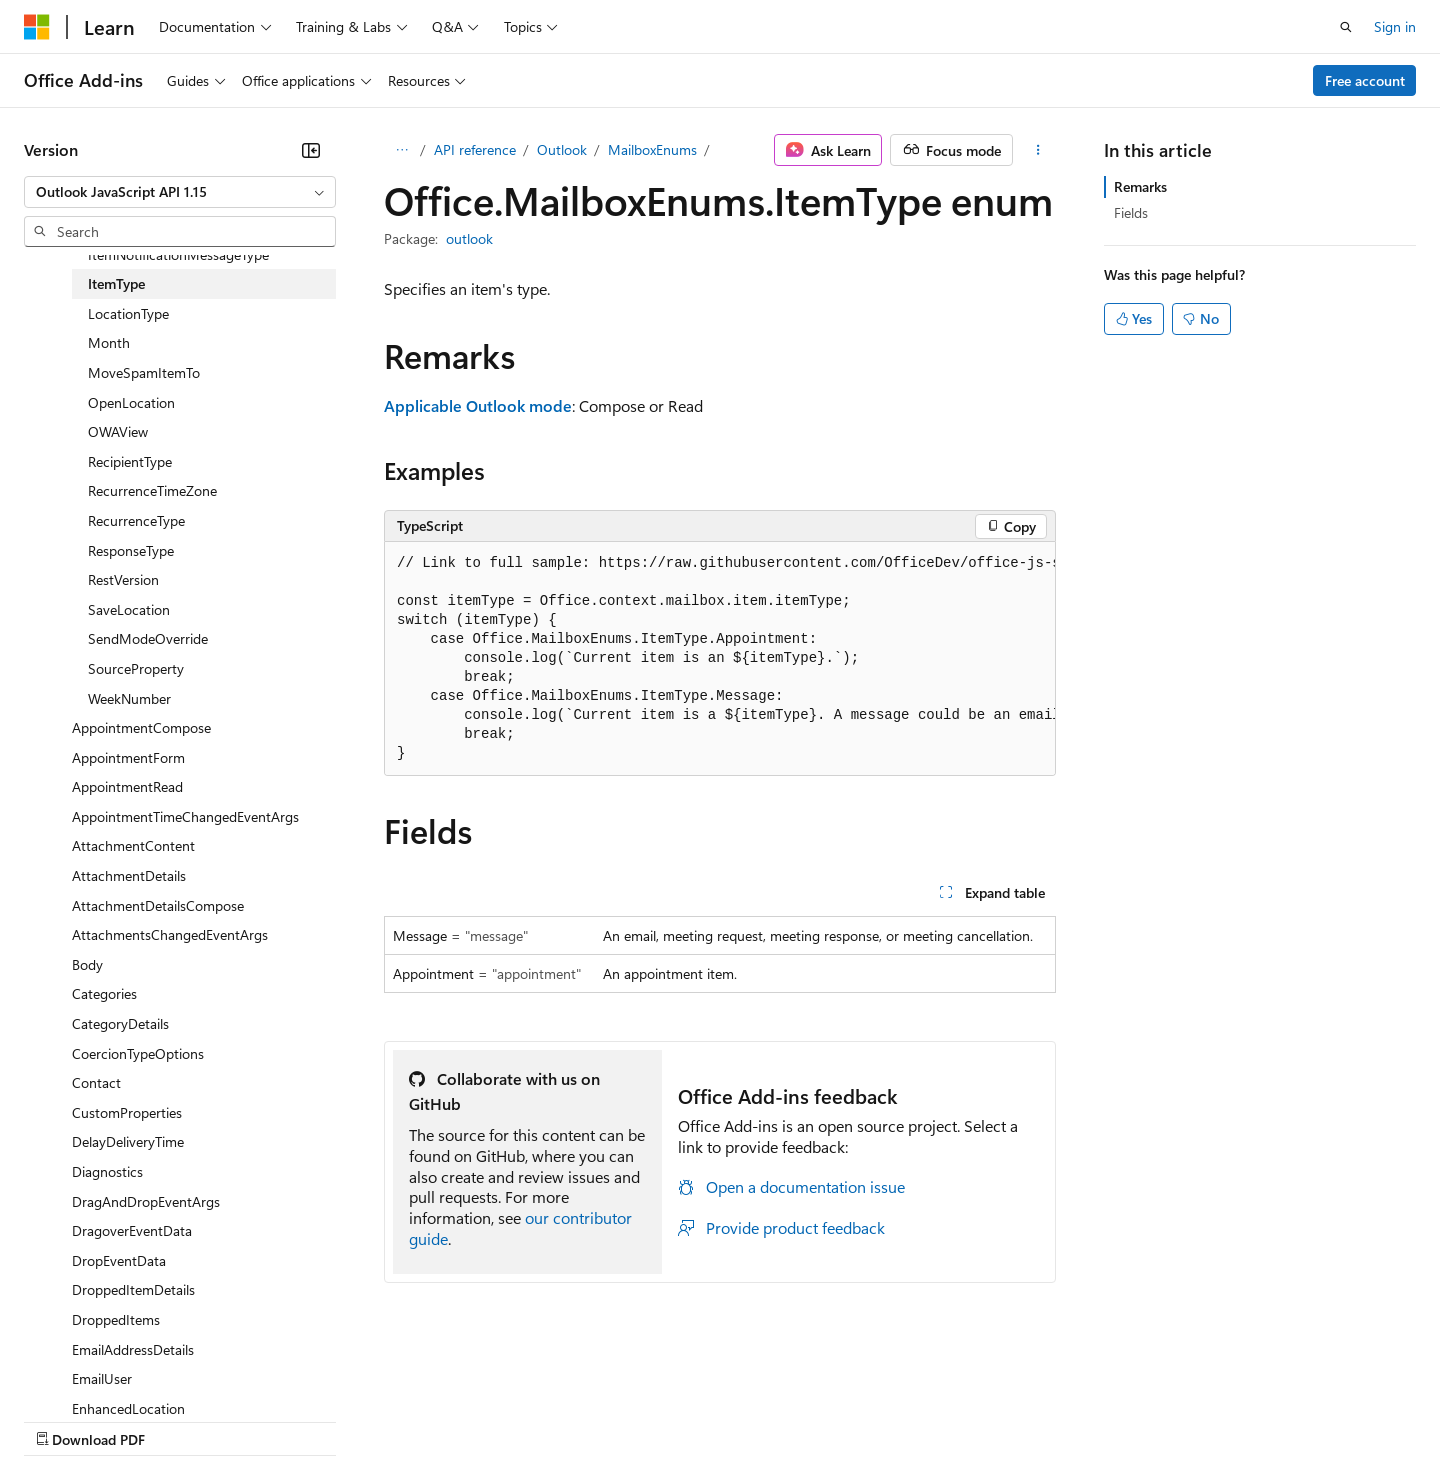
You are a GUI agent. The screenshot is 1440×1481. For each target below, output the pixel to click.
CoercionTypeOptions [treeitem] (138, 1053)
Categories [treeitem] (104, 993)
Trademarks (829, 1419)
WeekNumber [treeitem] (129, 698)
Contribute (358, 1419)
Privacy (437, 1419)
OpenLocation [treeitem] (131, 402)
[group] (720, 659)
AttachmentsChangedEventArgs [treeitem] (170, 934)
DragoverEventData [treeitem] (132, 1230)
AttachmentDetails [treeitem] (129, 875)
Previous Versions (181, 1419)
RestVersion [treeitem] (123, 579)
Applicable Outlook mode (478, 405)
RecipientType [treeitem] (130, 461)
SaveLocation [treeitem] (129, 609)
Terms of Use (730, 1419)
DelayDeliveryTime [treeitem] (128, 1141)
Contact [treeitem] (96, 1082)
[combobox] (180, 192)
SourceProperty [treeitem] (136, 668)
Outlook (562, 149)
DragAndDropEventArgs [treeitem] (146, 1201)
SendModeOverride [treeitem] (148, 638)
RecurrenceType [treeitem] (136, 520)
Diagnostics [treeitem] (107, 1171)
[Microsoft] (37, 27)
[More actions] (1038, 150)
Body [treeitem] (87, 964)
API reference (475, 149)
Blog (272, 1419)
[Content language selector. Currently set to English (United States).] (115, 1372)
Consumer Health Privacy (574, 1419)
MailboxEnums (652, 149)
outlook (469, 238)
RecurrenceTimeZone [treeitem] (152, 490)
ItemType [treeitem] (116, 283)
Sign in (1395, 26)
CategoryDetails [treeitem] (120, 1023)
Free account (1365, 80)
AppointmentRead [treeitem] (127, 786)
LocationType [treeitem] (128, 313)
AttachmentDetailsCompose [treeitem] (158, 905)
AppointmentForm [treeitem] (128, 757)
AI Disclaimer (64, 1419)
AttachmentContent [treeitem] (133, 845)
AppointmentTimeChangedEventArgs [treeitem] (185, 816)
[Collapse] (311, 150)
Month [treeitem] (109, 342)
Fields (1131, 212)
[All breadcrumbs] (401, 150)
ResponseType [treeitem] (131, 550)
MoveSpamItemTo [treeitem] (144, 372)
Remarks (1140, 186)
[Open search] (1346, 27)
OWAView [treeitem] (118, 431)
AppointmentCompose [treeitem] (141, 727)
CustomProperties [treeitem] (127, 1112)
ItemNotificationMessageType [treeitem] (178, 254)
